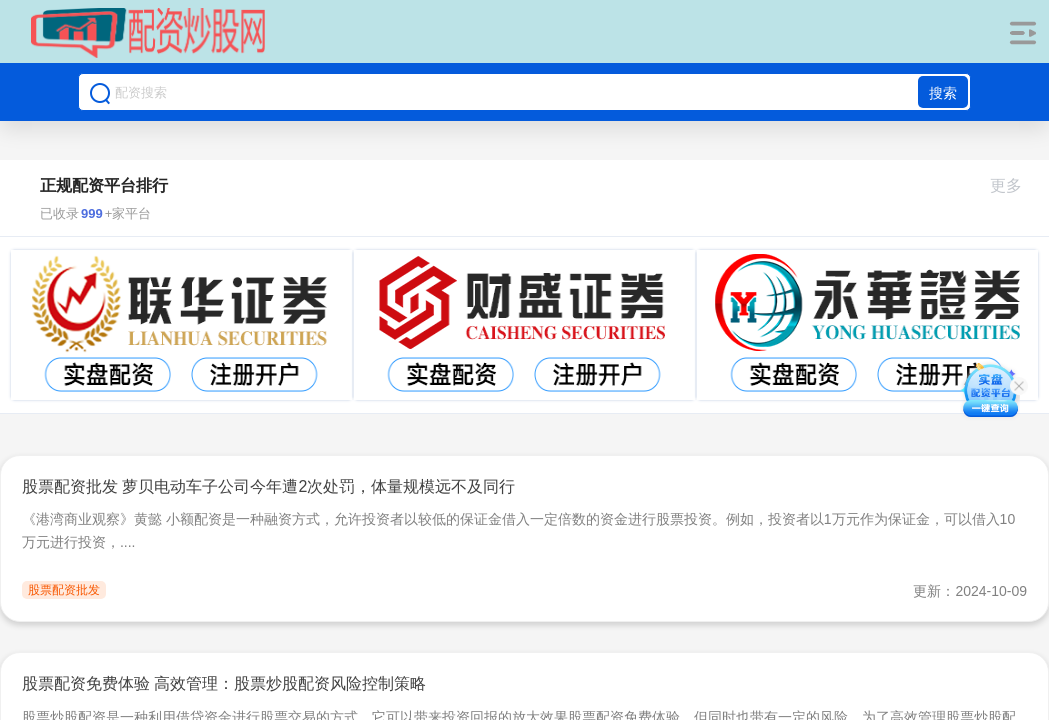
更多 (1014, 185)
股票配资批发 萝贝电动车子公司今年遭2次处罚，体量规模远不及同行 (268, 486)
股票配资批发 (64, 590)
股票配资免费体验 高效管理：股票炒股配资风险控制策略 (224, 683)
